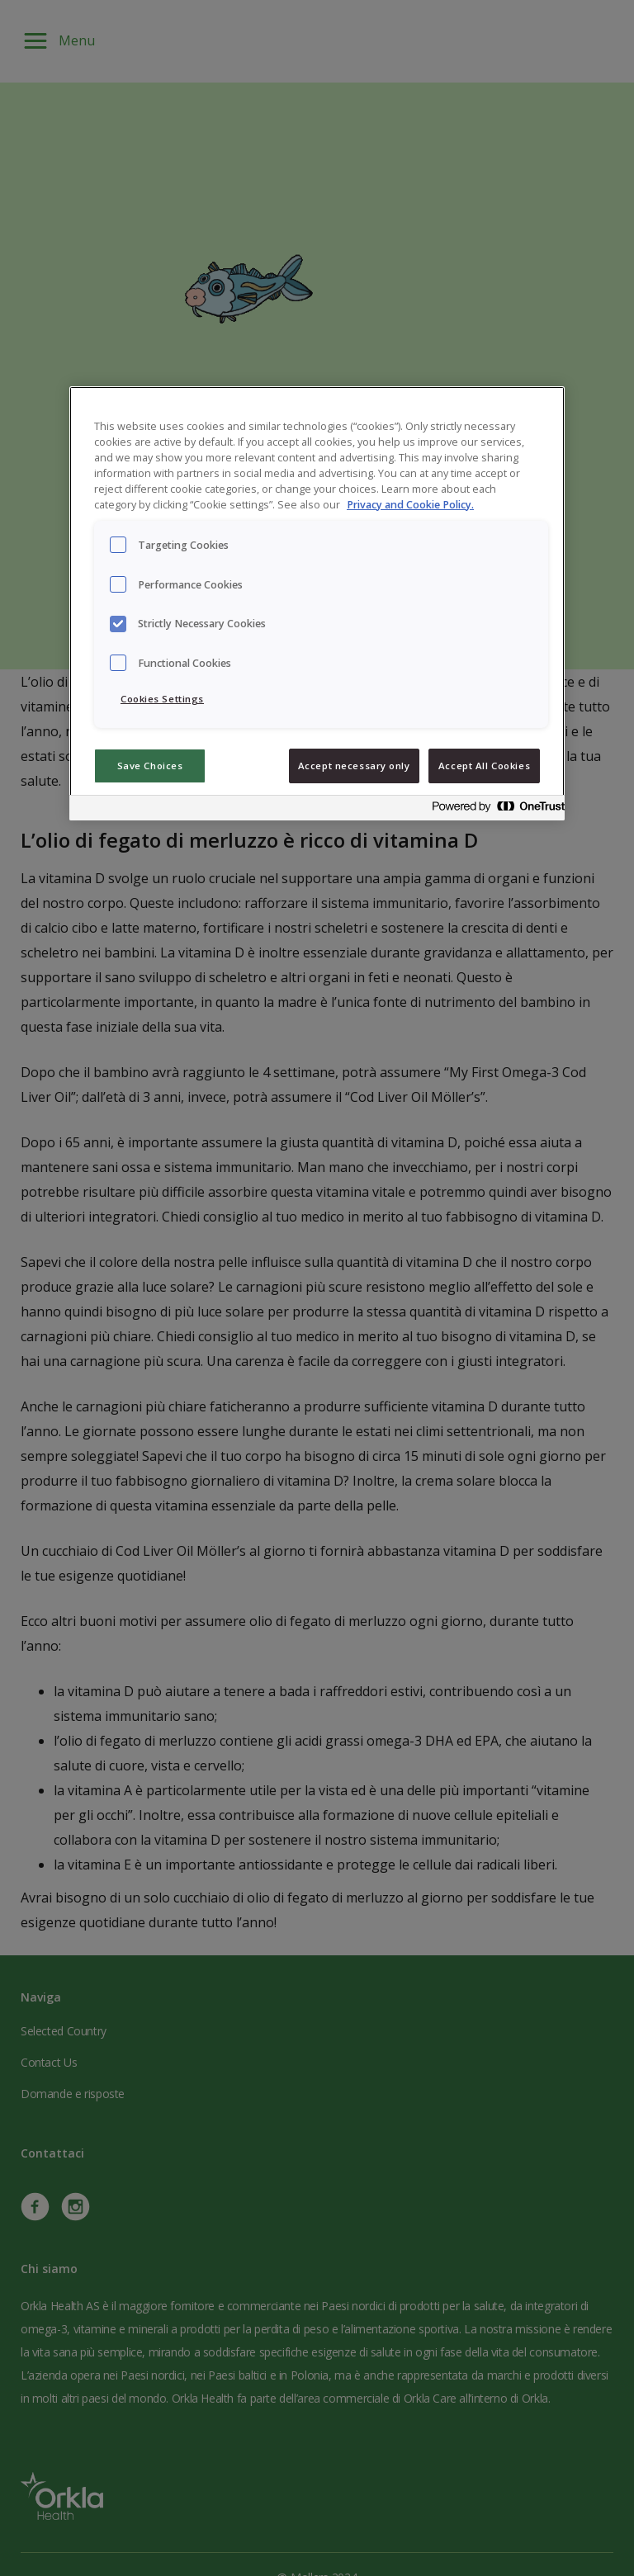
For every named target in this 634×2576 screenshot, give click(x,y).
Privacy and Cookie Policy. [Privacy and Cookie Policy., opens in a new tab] (410, 505)
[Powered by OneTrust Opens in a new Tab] (493, 810)
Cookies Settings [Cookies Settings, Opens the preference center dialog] (162, 698)
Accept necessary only (354, 765)
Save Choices (150, 765)
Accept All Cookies (484, 765)
